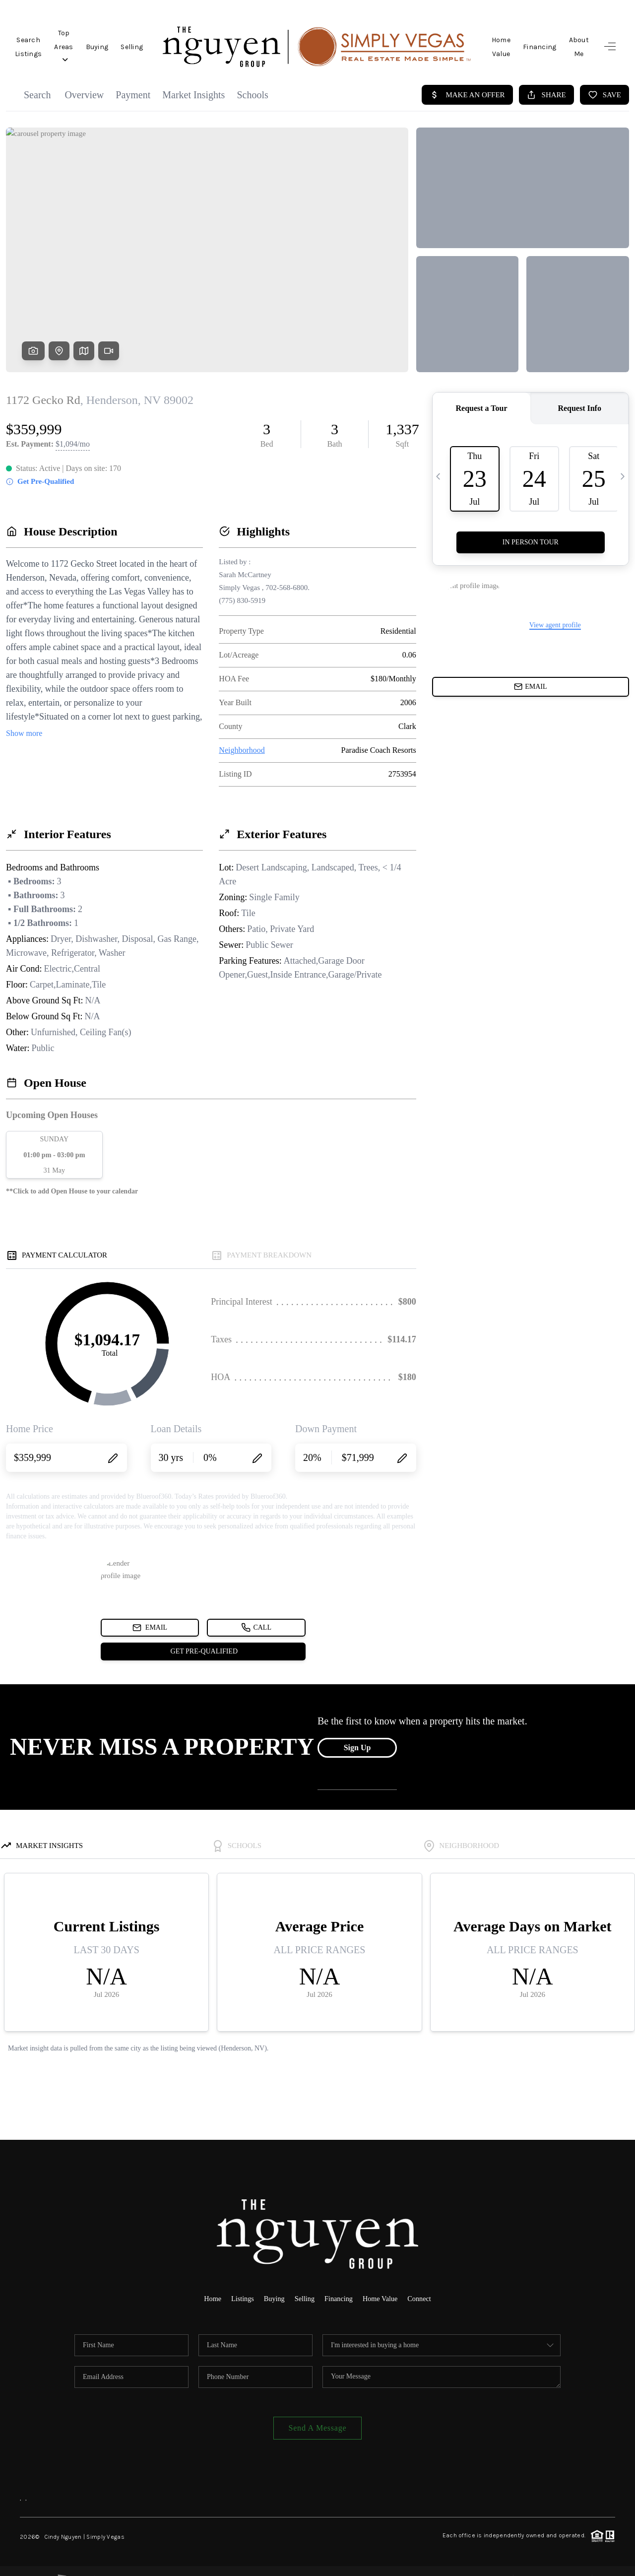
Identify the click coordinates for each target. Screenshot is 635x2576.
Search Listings (41, 39)
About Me (573, 39)
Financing (528, 39)
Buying (145, 39)
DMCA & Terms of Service (555, 2562)
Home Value (479, 39)
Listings (240, 2283)
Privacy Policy (489, 2562)
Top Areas (100, 39)
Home (208, 2283)
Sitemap (604, 2562)
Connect (423, 2283)
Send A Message (318, 2412)
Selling (181, 39)
